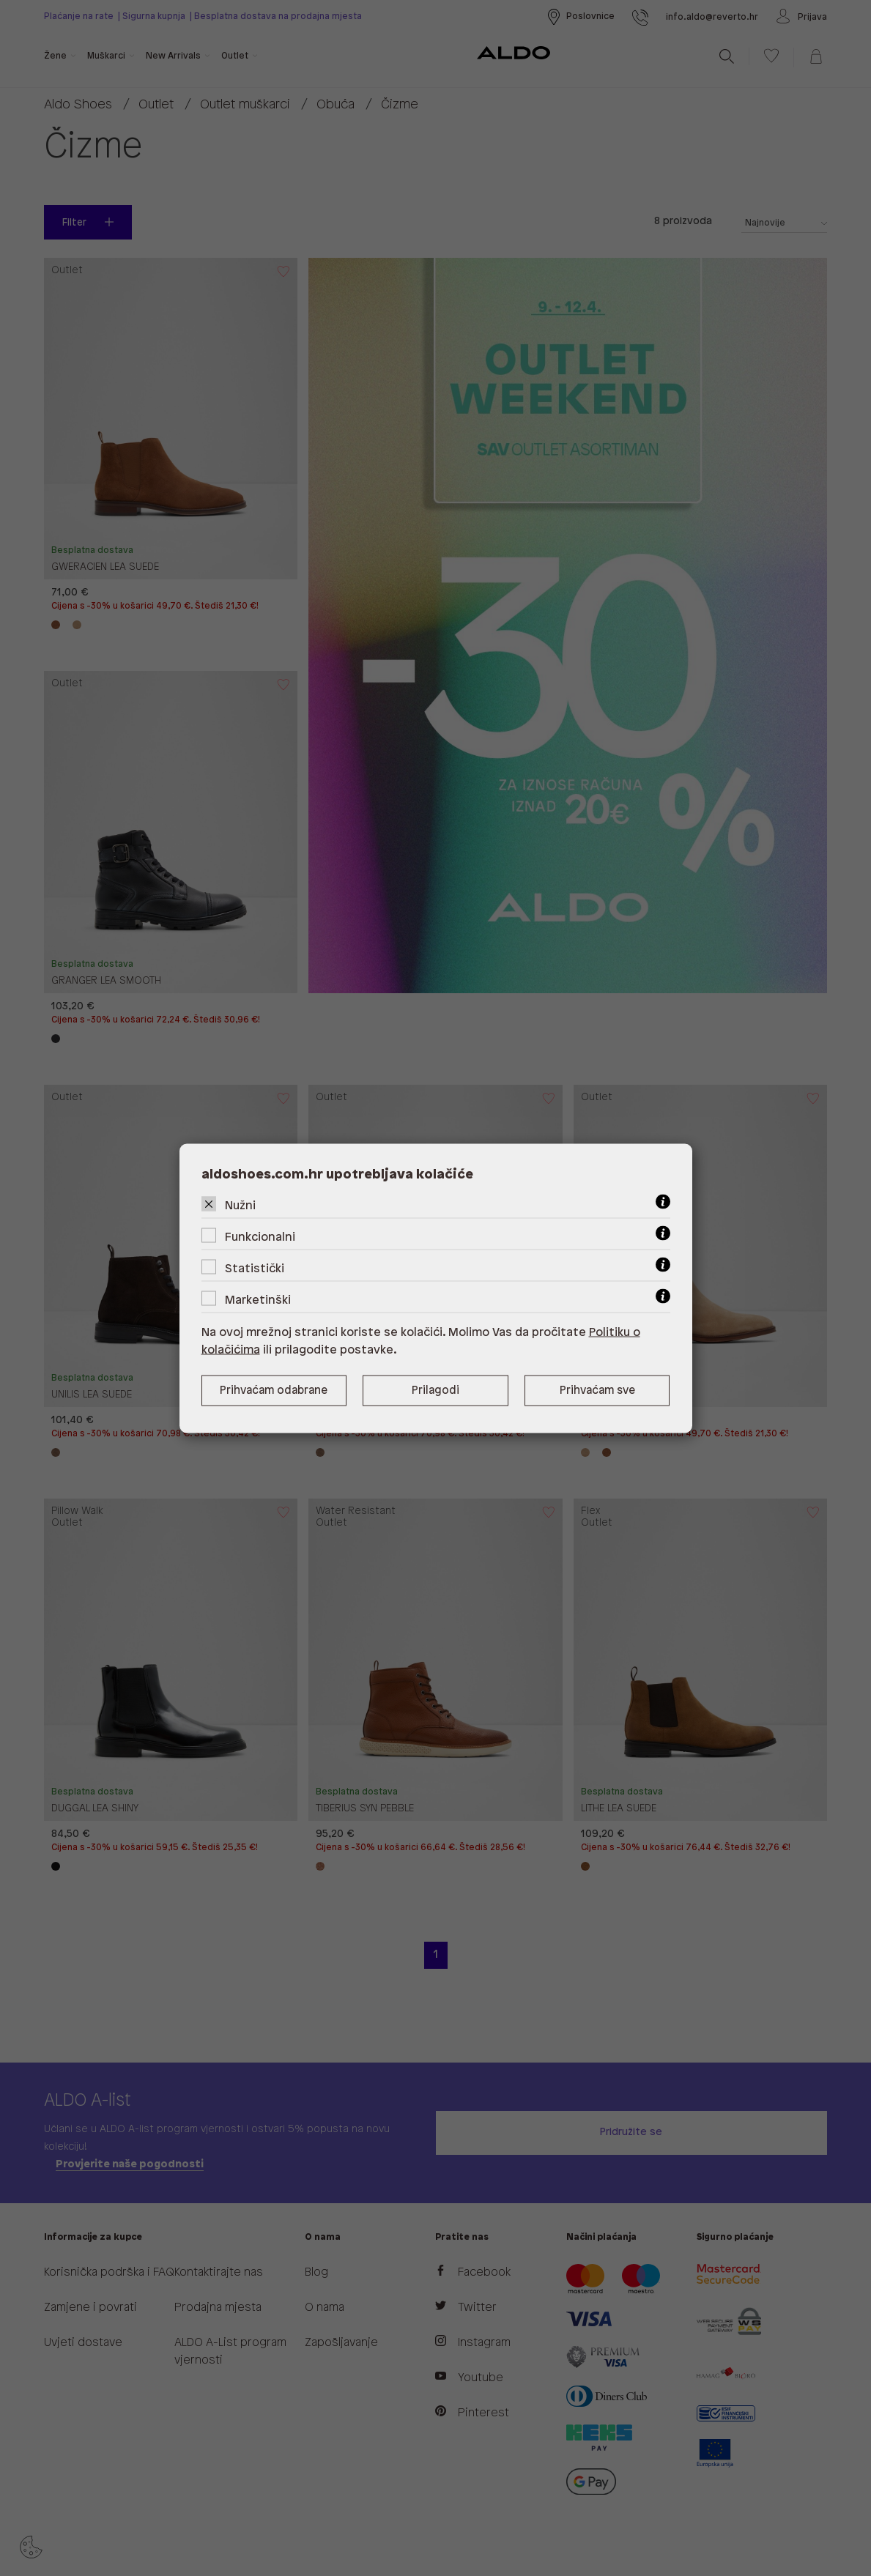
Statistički (254, 1268)
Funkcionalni (260, 1237)
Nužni (240, 1205)
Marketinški (258, 1299)
